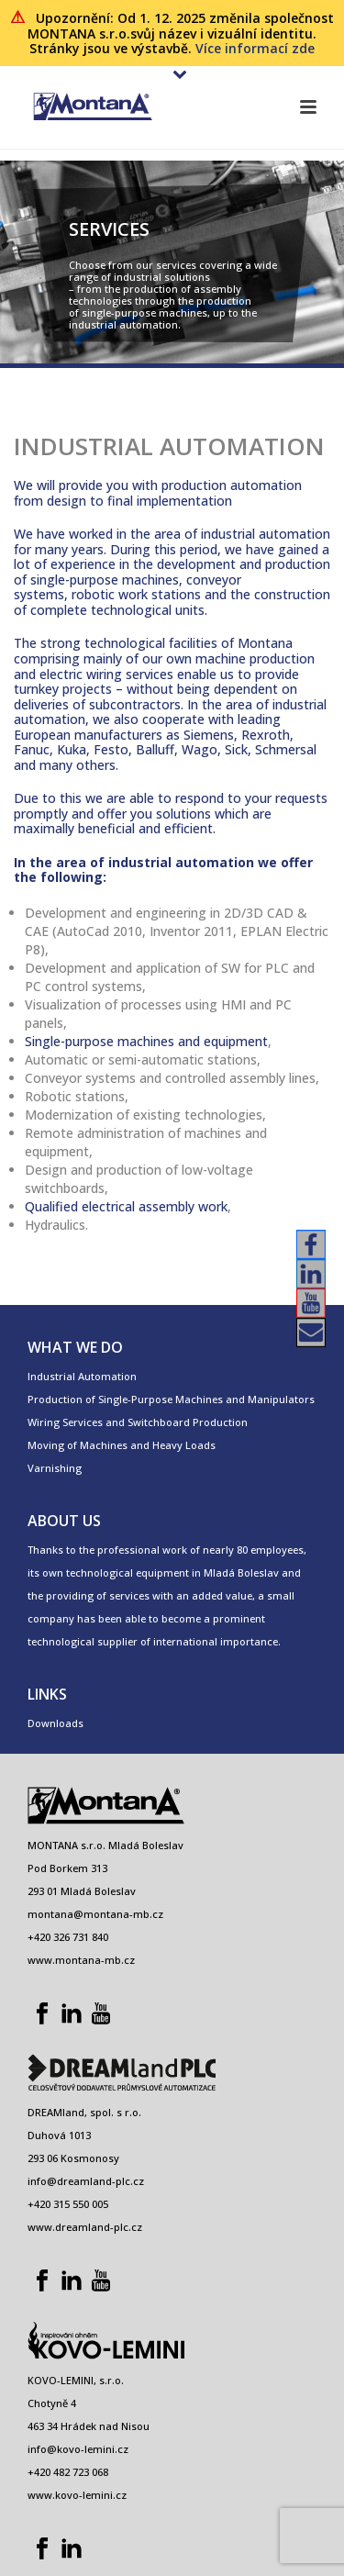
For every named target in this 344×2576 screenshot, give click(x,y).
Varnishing (55, 1468)
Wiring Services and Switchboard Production (138, 1422)
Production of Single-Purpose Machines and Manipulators (171, 1399)
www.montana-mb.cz (81, 1960)
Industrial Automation (82, 1376)
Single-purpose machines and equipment (146, 1041)
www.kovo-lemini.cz (77, 2495)
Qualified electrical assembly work (126, 1206)
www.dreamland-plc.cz (85, 2227)
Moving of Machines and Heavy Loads (122, 1445)
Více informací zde (255, 48)
